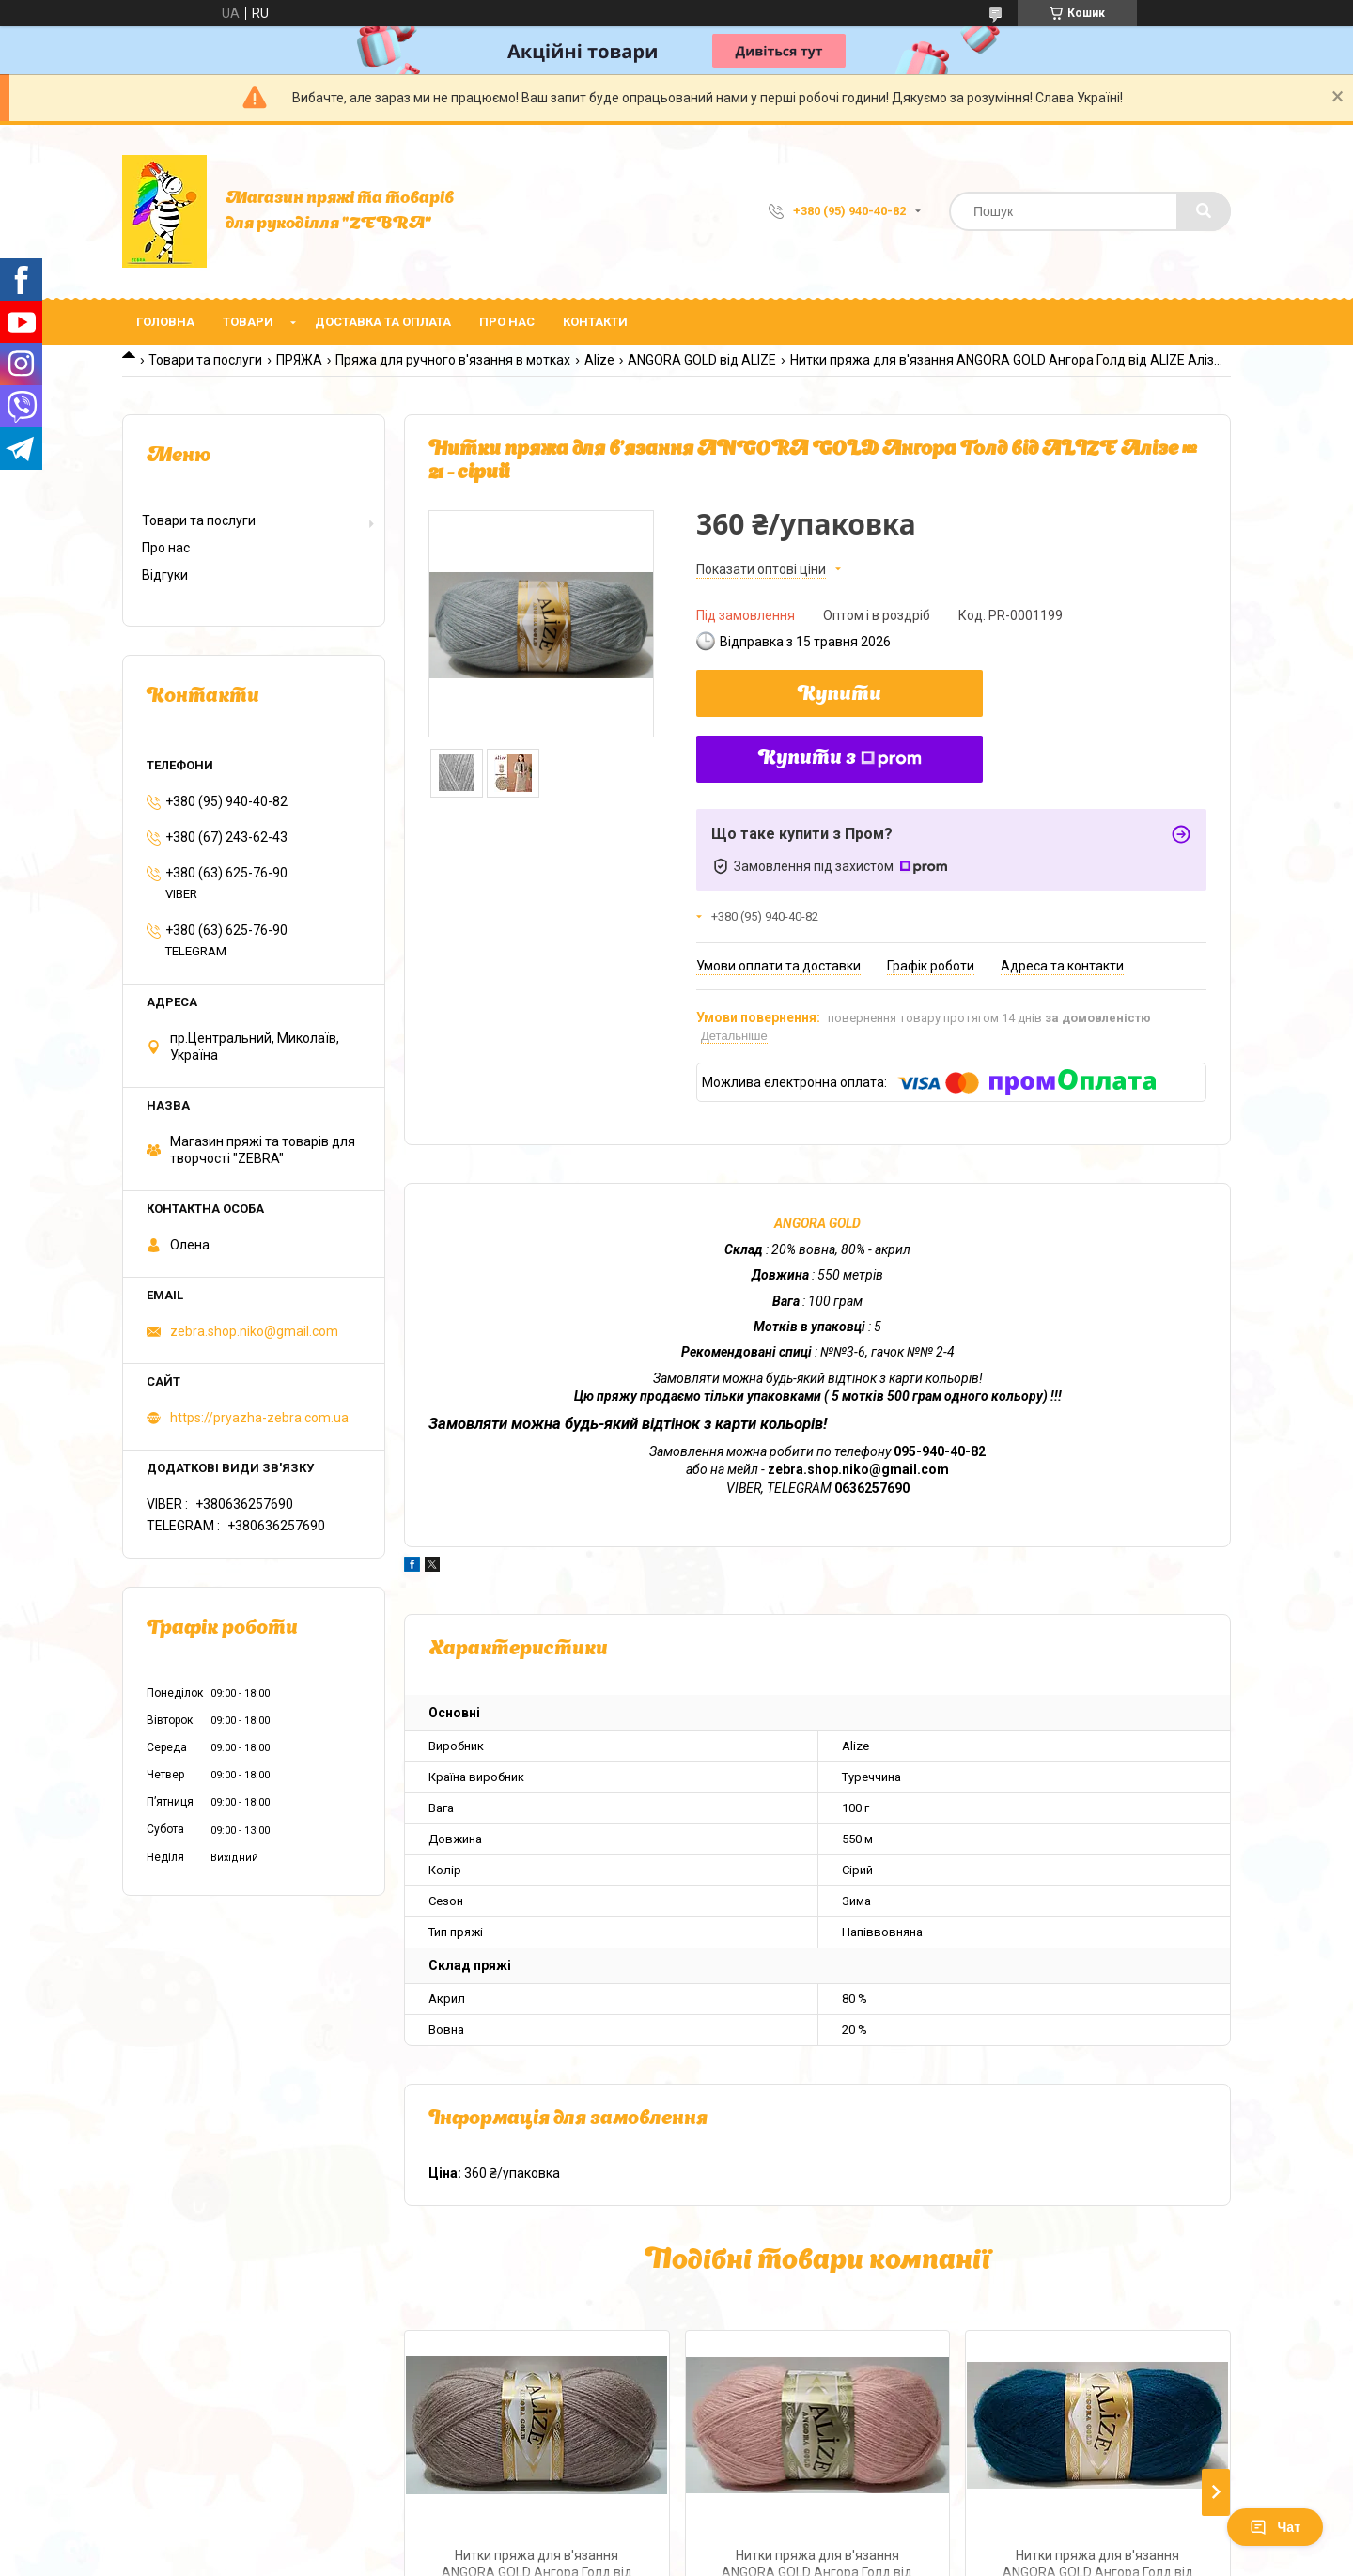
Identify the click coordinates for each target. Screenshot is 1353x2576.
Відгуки (165, 574)
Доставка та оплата (383, 322)
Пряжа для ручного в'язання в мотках (452, 359)
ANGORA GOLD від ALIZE (702, 359)
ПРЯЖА (299, 359)
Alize (599, 359)
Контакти (595, 322)
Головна (165, 322)
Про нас (507, 322)
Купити (839, 695)
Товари (248, 322)
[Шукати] (1203, 211)
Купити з (840, 759)
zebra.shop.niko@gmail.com (254, 1331)
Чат (1275, 2527)
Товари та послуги (205, 359)
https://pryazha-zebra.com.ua (259, 1417)
